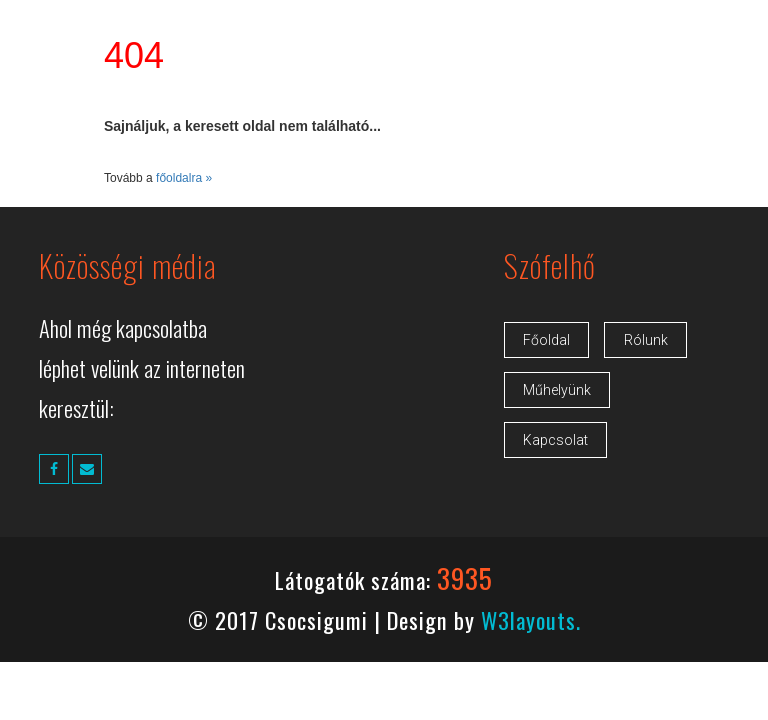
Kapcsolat (555, 440)
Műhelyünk (557, 390)
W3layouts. (531, 619)
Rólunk (646, 340)
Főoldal (546, 340)
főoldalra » (184, 178)
